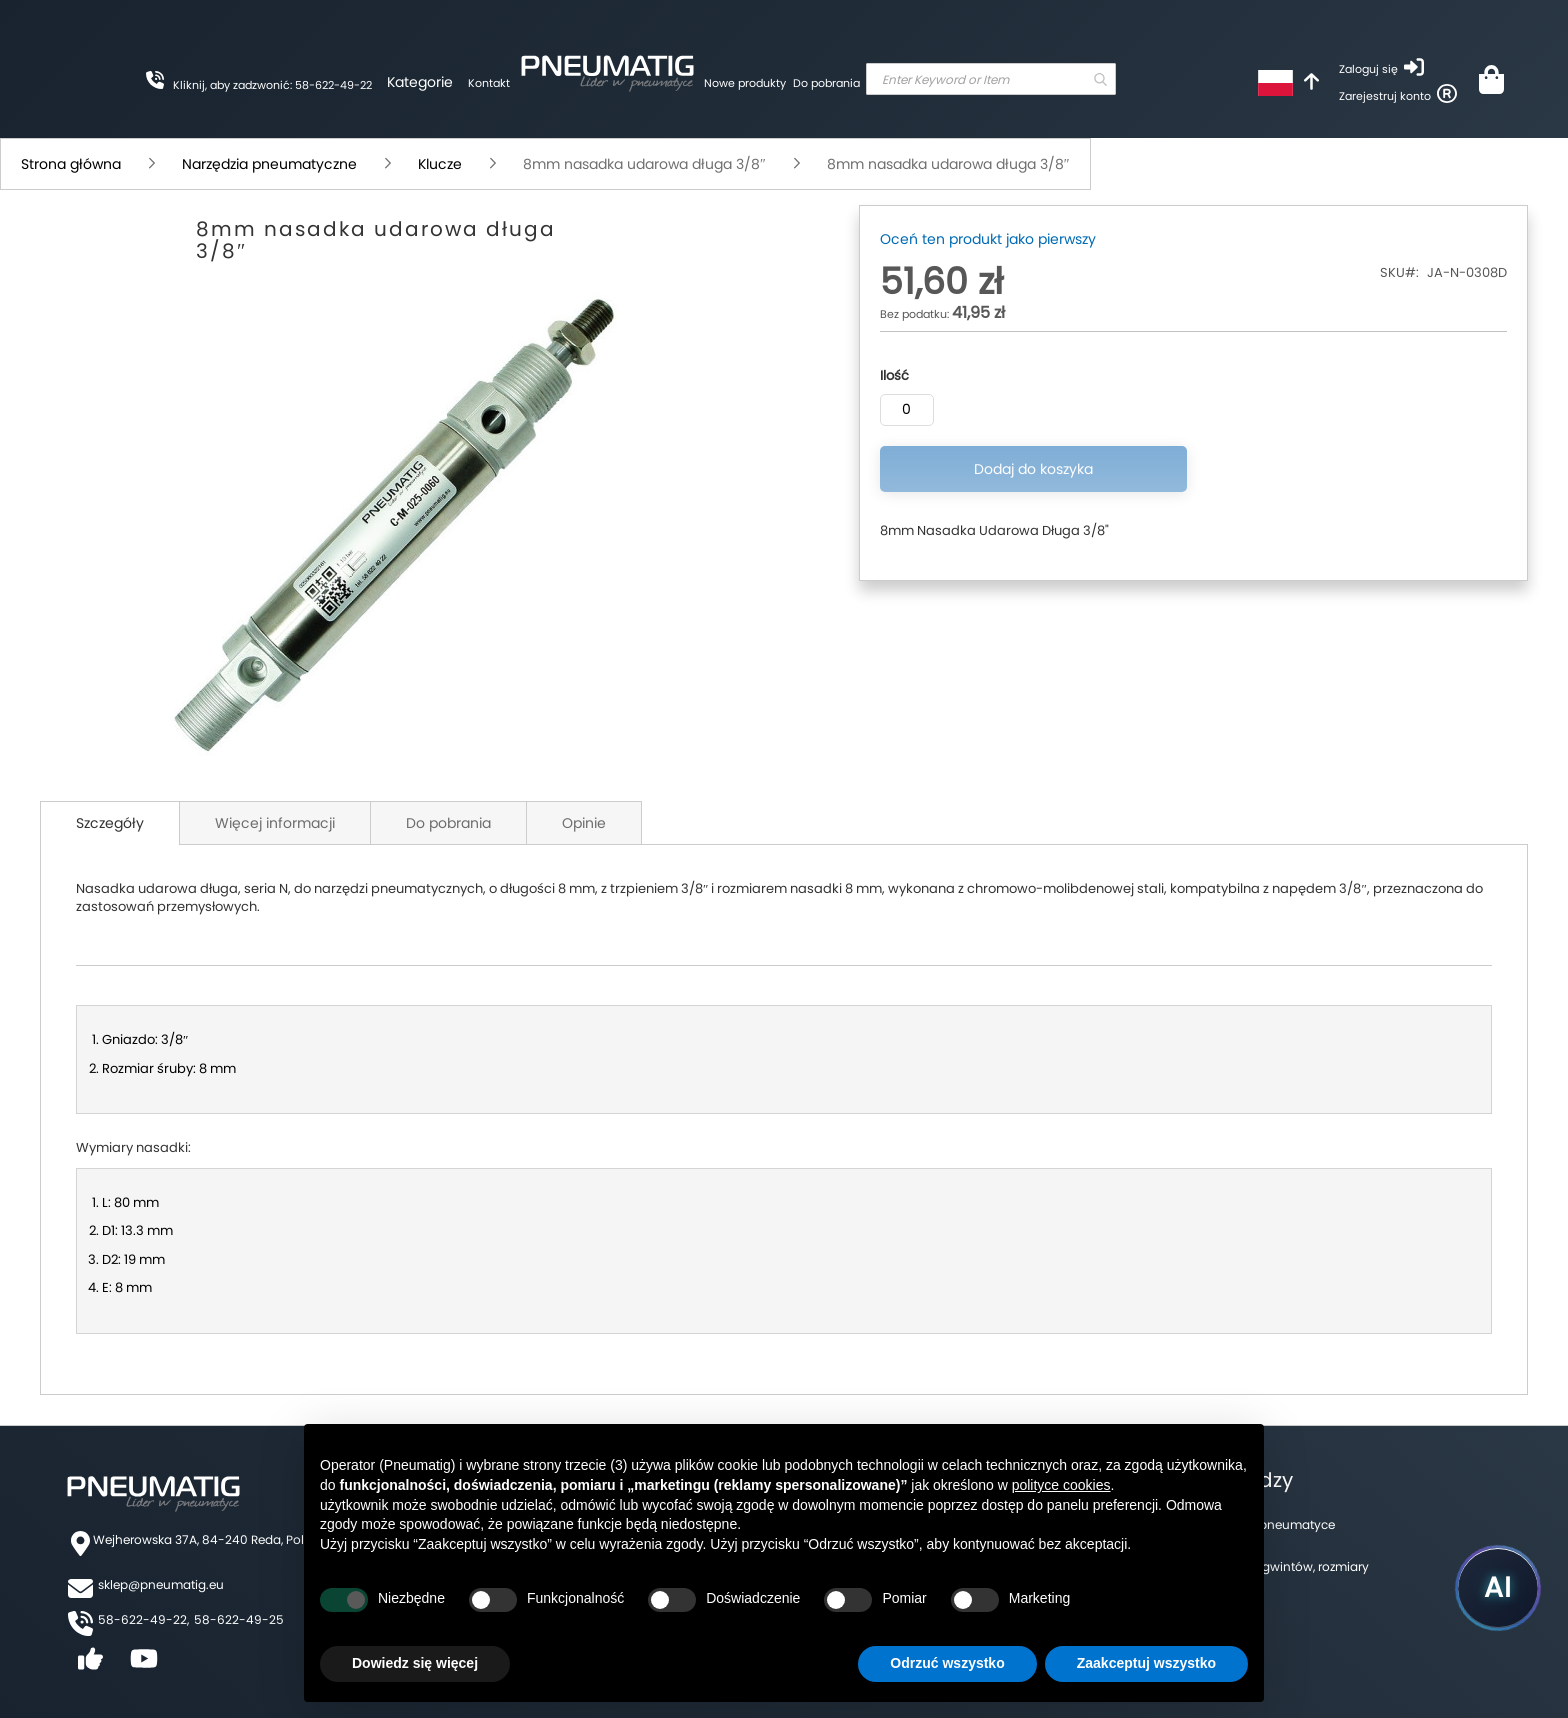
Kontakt (489, 83)
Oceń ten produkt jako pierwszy (988, 239)
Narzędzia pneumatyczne (269, 164)
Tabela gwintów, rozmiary (1294, 1566)
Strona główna (71, 164)
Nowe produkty (745, 83)
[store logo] (607, 70)
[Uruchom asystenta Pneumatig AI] (1498, 1588)
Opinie (584, 823)
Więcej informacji (275, 823)
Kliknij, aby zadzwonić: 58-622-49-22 (272, 85)
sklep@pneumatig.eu (161, 1584)
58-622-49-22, (143, 1619)
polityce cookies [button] (1061, 1485)
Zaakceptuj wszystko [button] (1146, 1663)
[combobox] (991, 79)
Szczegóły (110, 823)
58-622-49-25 (239, 1619)
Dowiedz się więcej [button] (415, 1663)
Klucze (440, 164)
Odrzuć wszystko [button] (947, 1663)
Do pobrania (826, 83)
